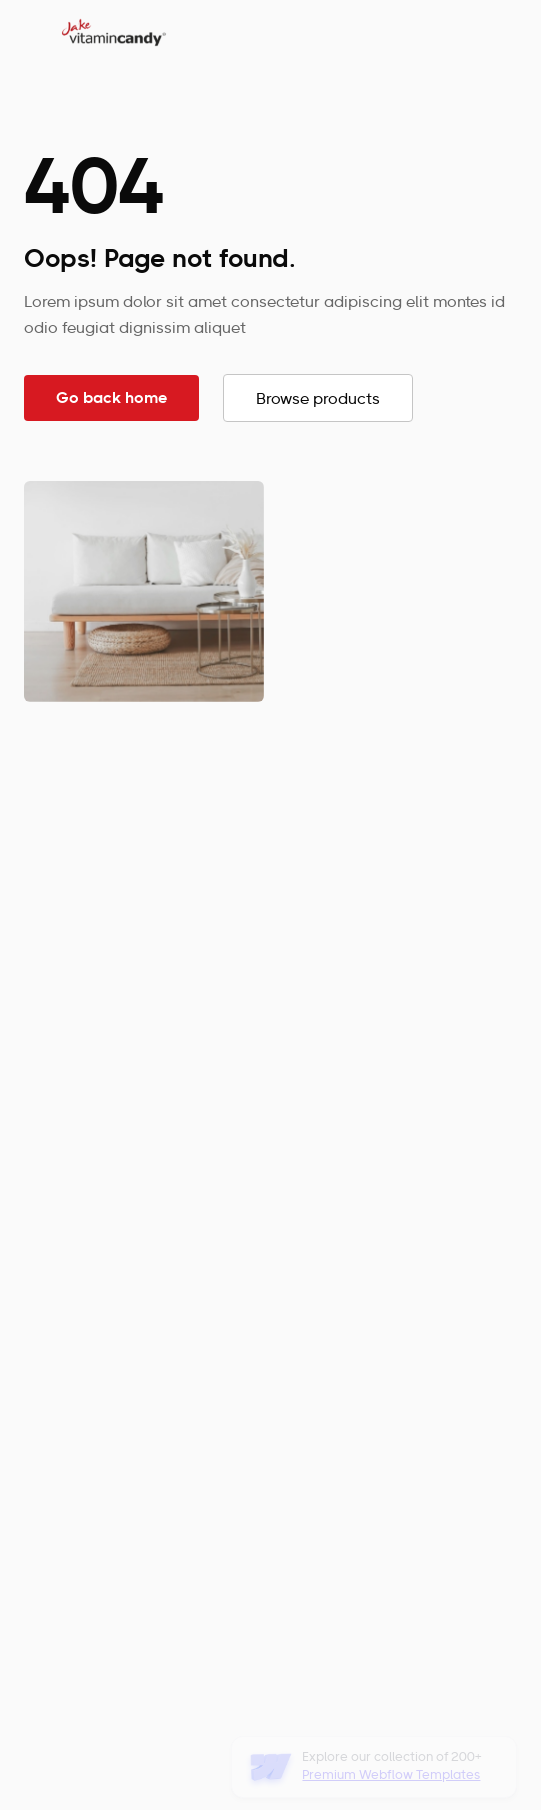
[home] (109, 32)
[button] (498, 32)
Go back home (111, 399)
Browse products (318, 400)
